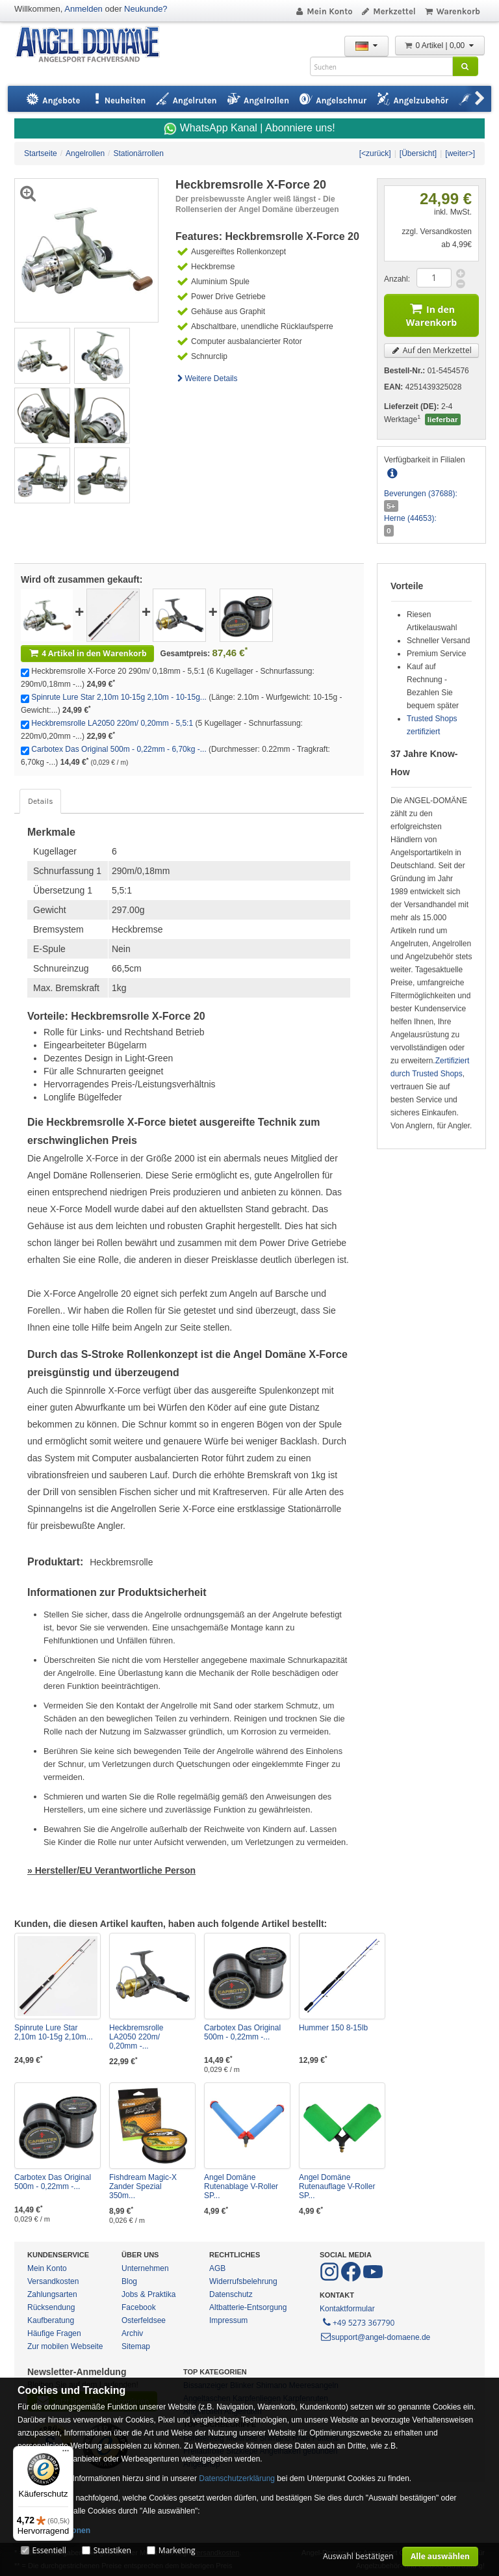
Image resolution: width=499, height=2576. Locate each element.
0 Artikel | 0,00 (439, 45)
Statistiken (112, 2550)
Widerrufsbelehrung (243, 2281)
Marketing (177, 2550)
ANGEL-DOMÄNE (93, 45)
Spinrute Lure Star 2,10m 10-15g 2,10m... (53, 2032)
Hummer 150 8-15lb (333, 2027)
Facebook (139, 2307)
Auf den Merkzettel (431, 350)
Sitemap (136, 2346)
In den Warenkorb (431, 313)
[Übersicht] (418, 153)
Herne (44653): (410, 518)
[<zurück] (375, 153)
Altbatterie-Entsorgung (248, 2307)
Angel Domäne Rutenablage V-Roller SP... (241, 2186)
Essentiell (49, 2550)
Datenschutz (231, 2294)
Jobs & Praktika (148, 2294)
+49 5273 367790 (357, 2321)
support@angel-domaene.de (375, 2337)
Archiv (132, 2333)
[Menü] (65, 2454)
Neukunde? (146, 9)
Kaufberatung (50, 2320)
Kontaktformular (347, 2308)
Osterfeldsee (144, 2320)
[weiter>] (460, 153)
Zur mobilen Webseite (65, 2346)
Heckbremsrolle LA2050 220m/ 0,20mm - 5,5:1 (112, 723)
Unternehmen (145, 2268)
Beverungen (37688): (420, 493)
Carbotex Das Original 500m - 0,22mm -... (242, 2032)
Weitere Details (206, 378)
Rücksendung (51, 2307)
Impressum (228, 2320)
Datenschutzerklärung (237, 2478)
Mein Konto (323, 11)
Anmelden (83, 9)
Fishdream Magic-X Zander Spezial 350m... (143, 2186)
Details (40, 801)
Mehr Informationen (54, 2530)
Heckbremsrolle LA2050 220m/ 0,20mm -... (136, 2037)
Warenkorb (452, 11)
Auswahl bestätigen (358, 2556)
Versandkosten (53, 2281)
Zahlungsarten (52, 2294)
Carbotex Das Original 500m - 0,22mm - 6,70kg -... (118, 749)
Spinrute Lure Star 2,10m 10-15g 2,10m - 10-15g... (119, 697)
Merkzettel (388, 11)
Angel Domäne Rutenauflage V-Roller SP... (337, 2186)
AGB (217, 2268)
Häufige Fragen (54, 2333)
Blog (129, 2281)
